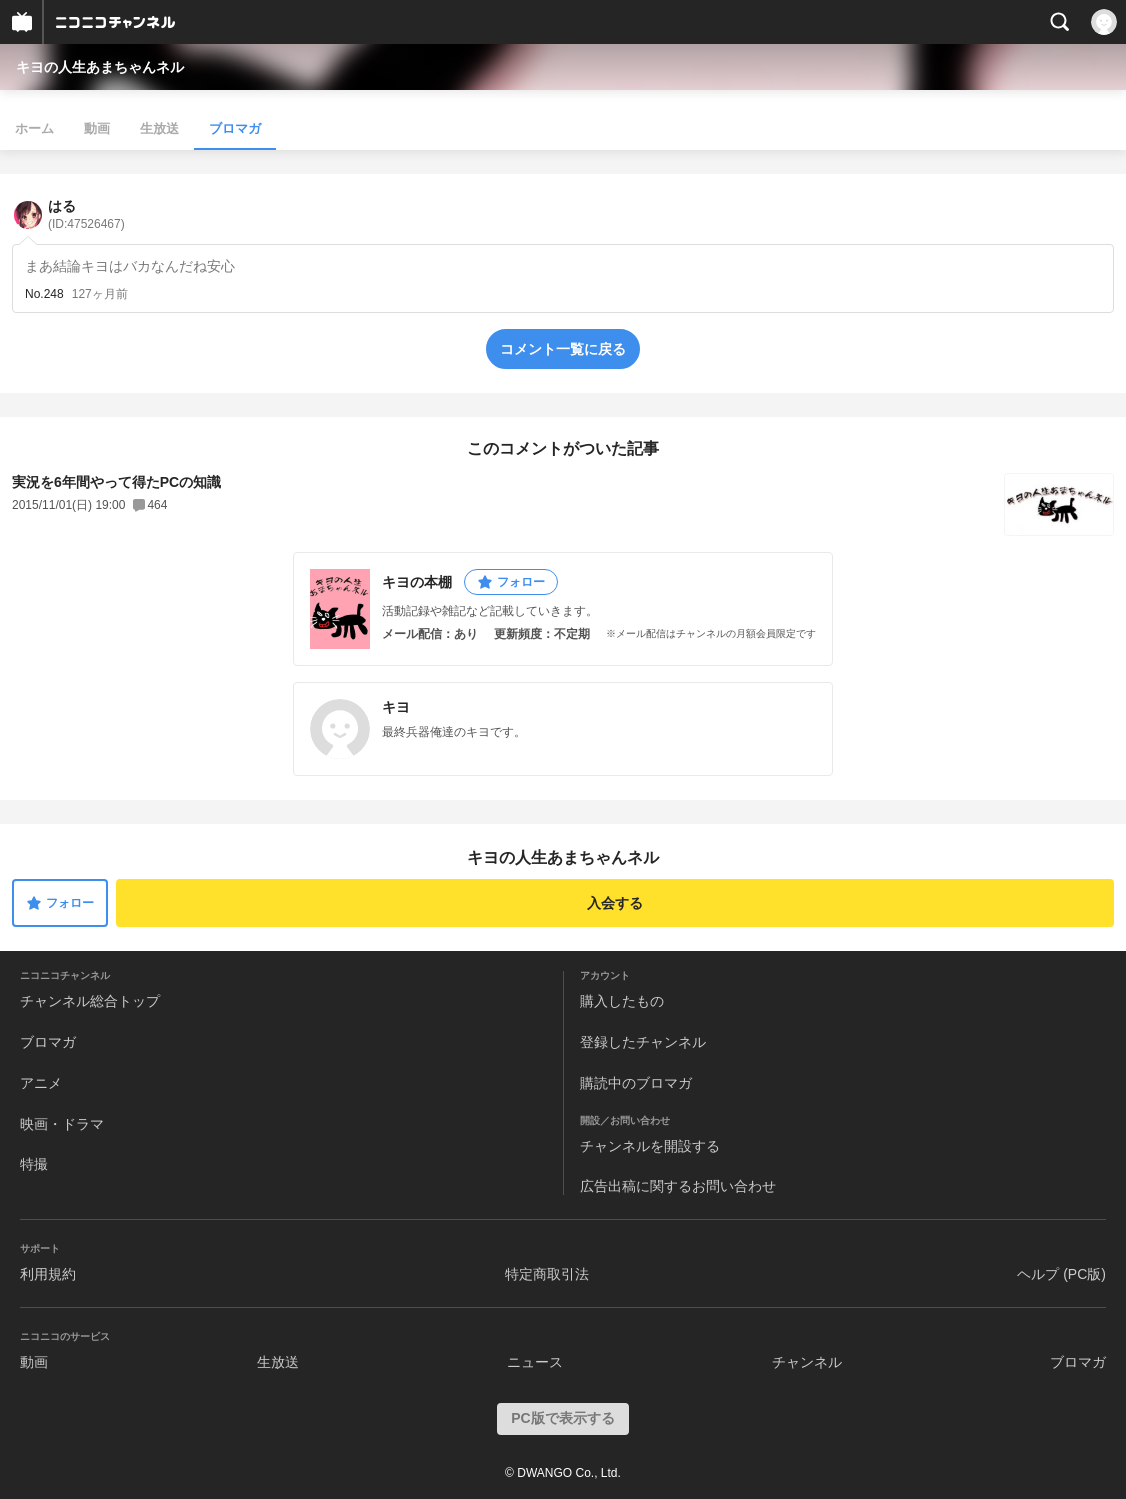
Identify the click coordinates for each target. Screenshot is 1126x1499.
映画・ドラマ (62, 1124)
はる (86, 214)
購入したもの (622, 1001)
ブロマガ (235, 128)
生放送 (159, 128)
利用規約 (48, 1274)
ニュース (535, 1362)
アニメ (41, 1083)
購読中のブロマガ (636, 1083)
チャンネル (807, 1362)
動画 (97, 128)
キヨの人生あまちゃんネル (100, 67)
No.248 (44, 294)
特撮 (34, 1164)
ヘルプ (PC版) (1061, 1274)
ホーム (34, 128)
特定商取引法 (547, 1274)
